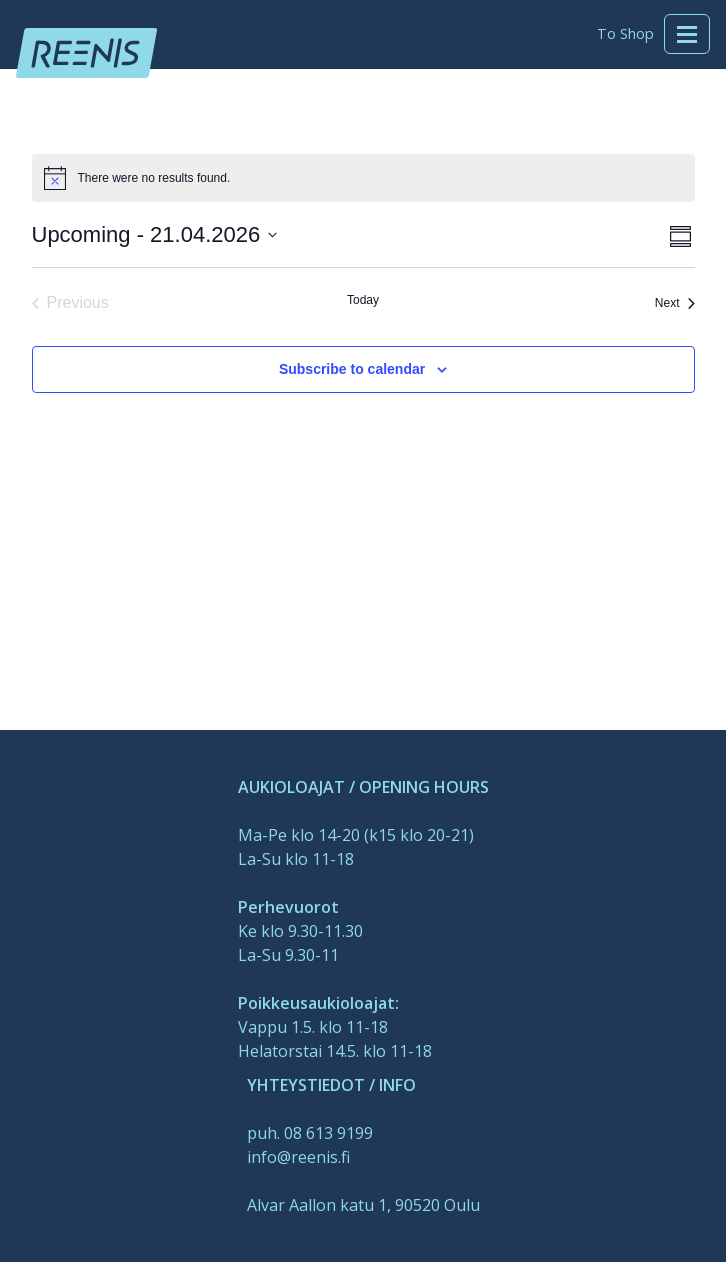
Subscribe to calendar (352, 369)
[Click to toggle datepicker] (155, 234)
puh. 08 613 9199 (310, 1133)
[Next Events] (675, 303)
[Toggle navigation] (687, 34)
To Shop (625, 33)
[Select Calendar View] (680, 234)
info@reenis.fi (298, 1157)
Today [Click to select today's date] (363, 300)
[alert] (154, 178)
